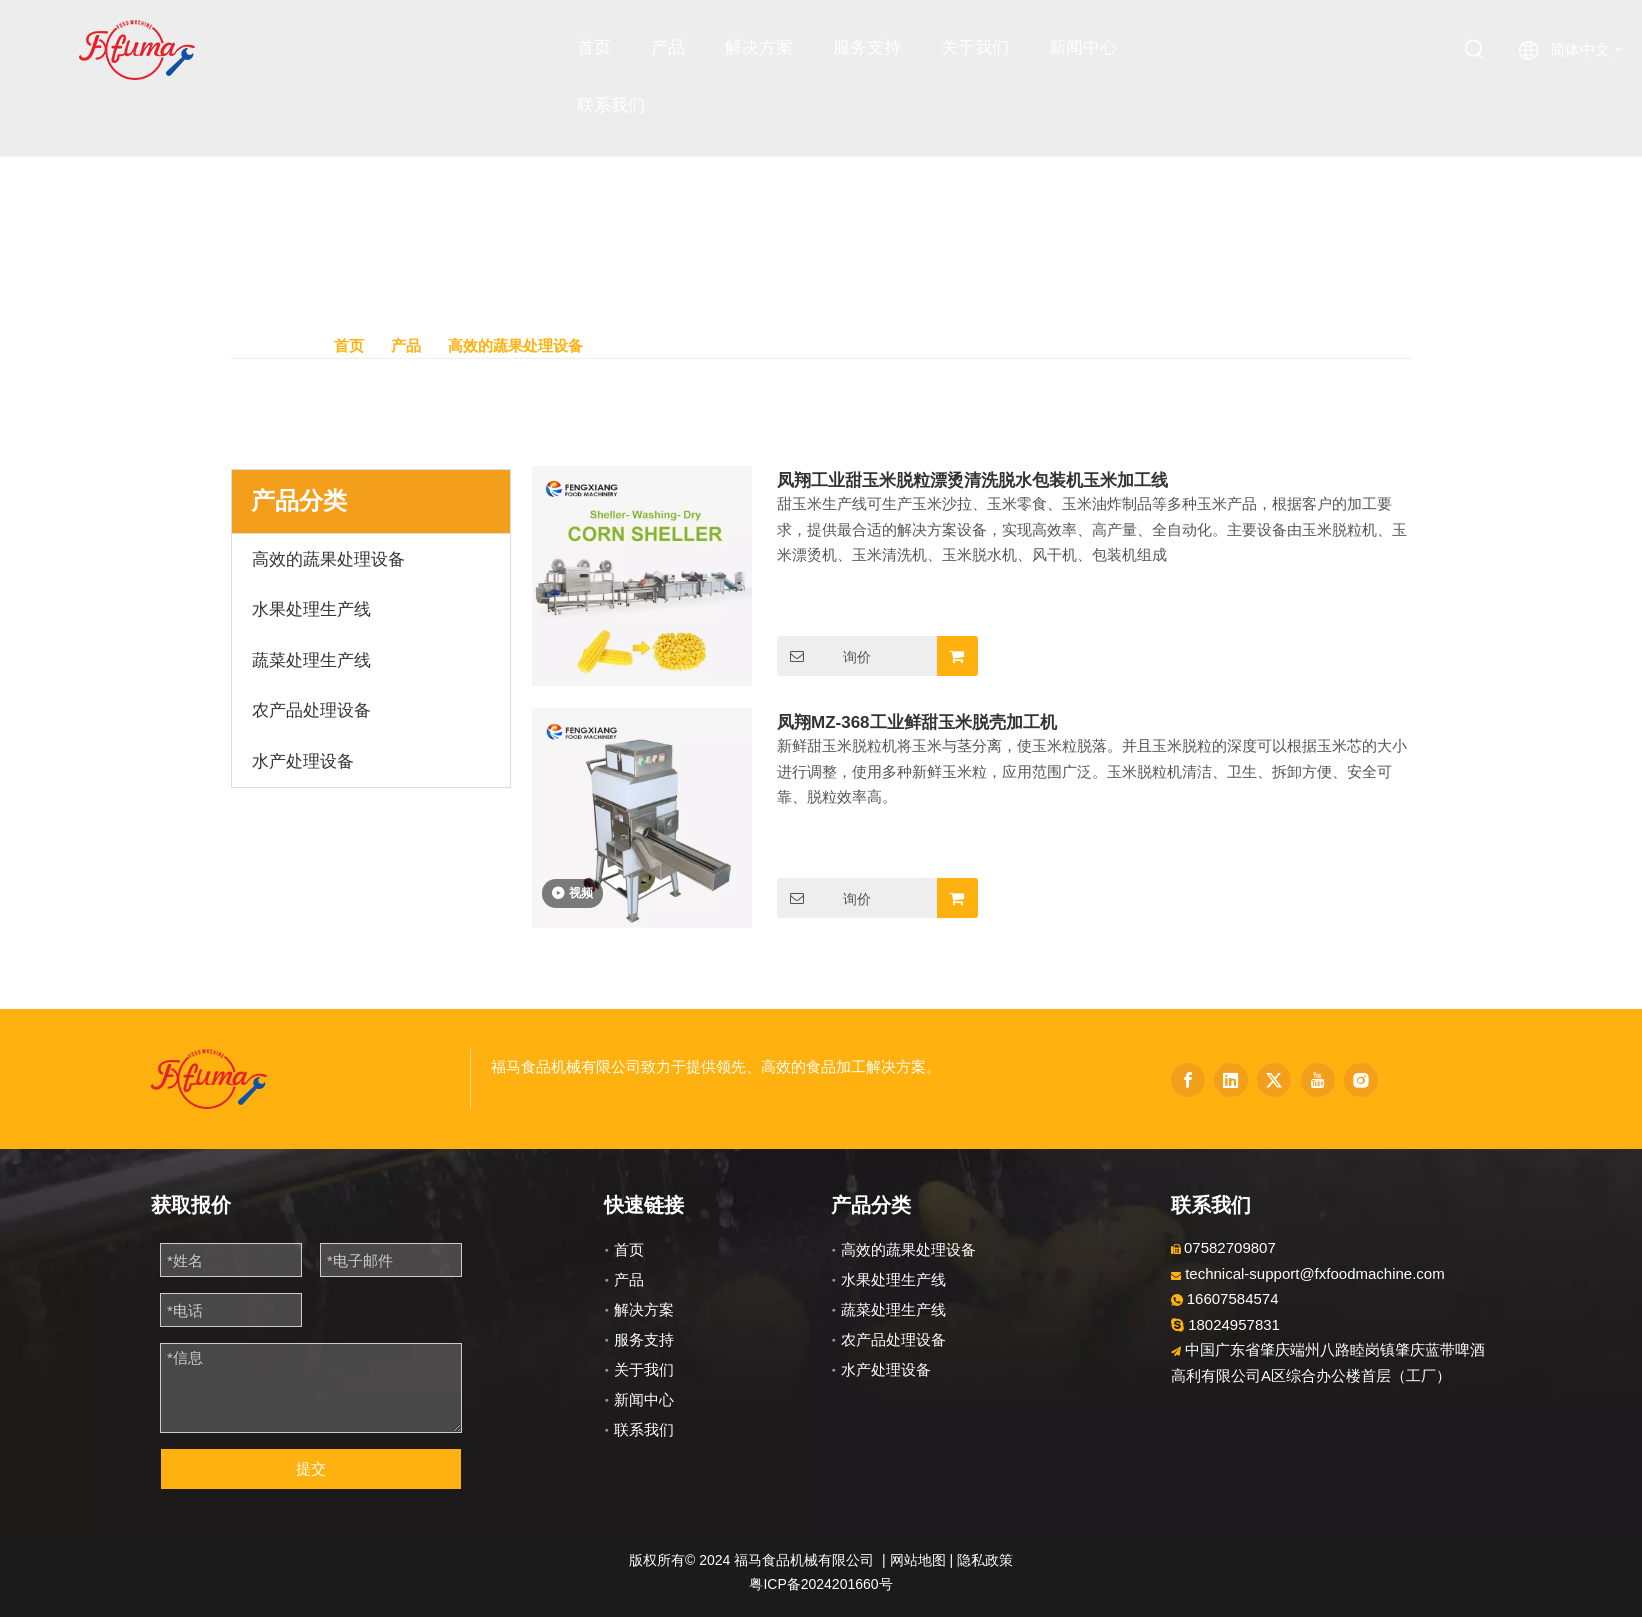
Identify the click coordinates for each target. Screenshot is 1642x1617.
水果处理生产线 (893, 1279)
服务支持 (644, 1339)
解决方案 (644, 1309)
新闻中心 (644, 1399)
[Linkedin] (1231, 1080)
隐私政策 (985, 1560)
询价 (824, 656)
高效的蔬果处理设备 (908, 1249)
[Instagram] (1361, 1080)
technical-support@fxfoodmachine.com (1315, 1273)
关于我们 (644, 1369)
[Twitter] (1274, 1080)
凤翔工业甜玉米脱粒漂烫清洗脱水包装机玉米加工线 (972, 480)
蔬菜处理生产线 (893, 1309)
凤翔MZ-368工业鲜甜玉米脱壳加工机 (917, 722)
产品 (629, 1279)
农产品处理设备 (893, 1339)
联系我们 (644, 1429)
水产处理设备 (886, 1369)
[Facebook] (1188, 1080)
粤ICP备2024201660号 (820, 1584)
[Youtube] (1318, 1080)
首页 (629, 1249)
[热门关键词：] (1475, 50)
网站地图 (918, 1560)
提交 (311, 1468)
